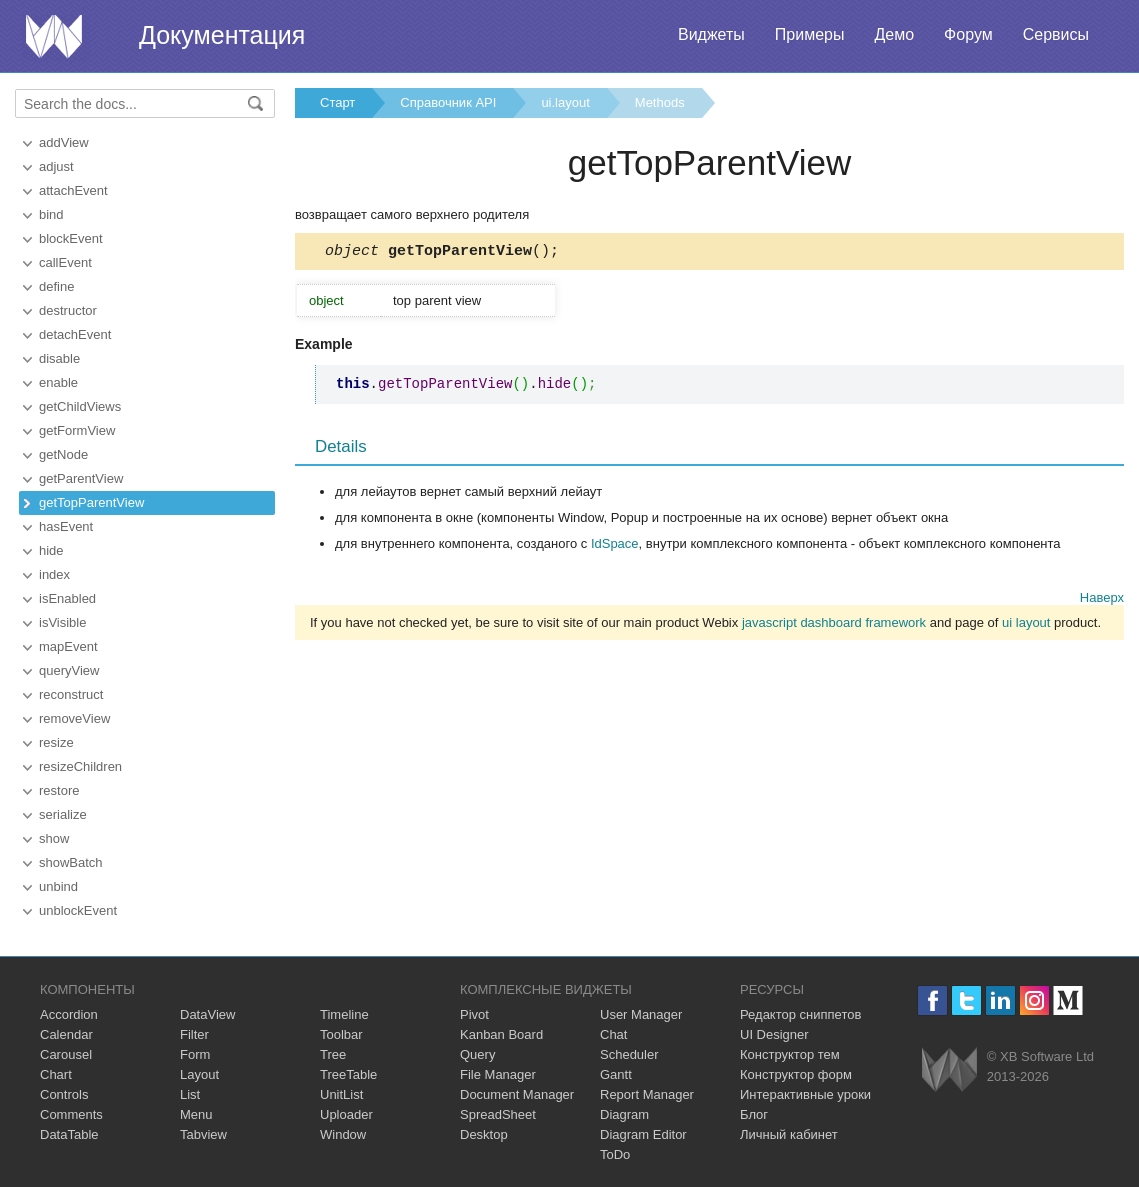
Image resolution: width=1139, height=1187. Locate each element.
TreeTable (348, 1074)
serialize (63, 814)
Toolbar (341, 1034)
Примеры (810, 34)
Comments (71, 1114)
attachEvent (73, 190)
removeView (74, 718)
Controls (64, 1094)
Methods (660, 102)
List (190, 1094)
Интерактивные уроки (805, 1094)
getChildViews (80, 406)
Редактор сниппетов (800, 1014)
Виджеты (711, 34)
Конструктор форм (796, 1074)
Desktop (484, 1134)
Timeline (344, 1014)
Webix (949, 1069)
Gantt (616, 1074)
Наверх (1102, 600)
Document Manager (517, 1094)
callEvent (65, 262)
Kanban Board (501, 1034)
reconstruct (71, 694)
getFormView (77, 430)
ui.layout (565, 102)
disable (59, 358)
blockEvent (71, 238)
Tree (333, 1054)
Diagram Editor (643, 1134)
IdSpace (615, 546)
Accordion (69, 1014)
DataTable (69, 1134)
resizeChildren (80, 766)
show (54, 838)
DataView (207, 1014)
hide (51, 550)
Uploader (346, 1114)
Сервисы (1056, 34)
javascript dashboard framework (834, 625)
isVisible (62, 622)
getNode (63, 454)
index (54, 574)
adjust (56, 166)
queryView (69, 670)
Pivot (474, 1014)
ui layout (1026, 625)
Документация (222, 35)
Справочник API (448, 102)
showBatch (71, 862)
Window (343, 1134)
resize (56, 742)
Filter (194, 1034)
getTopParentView (91, 502)
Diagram (624, 1114)
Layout (199, 1074)
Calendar (66, 1034)
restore (59, 790)
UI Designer (774, 1034)
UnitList (341, 1094)
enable (58, 382)
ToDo (615, 1154)
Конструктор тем (790, 1054)
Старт (337, 102)
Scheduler (629, 1054)
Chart (56, 1074)
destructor (68, 310)
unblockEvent (78, 910)
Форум (968, 34)
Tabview (203, 1134)
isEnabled (67, 598)
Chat (613, 1034)
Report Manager (647, 1094)
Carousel (66, 1054)
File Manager (498, 1074)
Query (477, 1054)
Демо (894, 34)
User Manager (641, 1014)
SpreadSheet (498, 1114)
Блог (754, 1114)
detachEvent (75, 334)
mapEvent (68, 646)
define (56, 286)
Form (195, 1054)
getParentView (81, 478)
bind (51, 214)
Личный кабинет (789, 1134)
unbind (58, 886)
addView (64, 142)
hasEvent (66, 526)
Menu (196, 1114)
